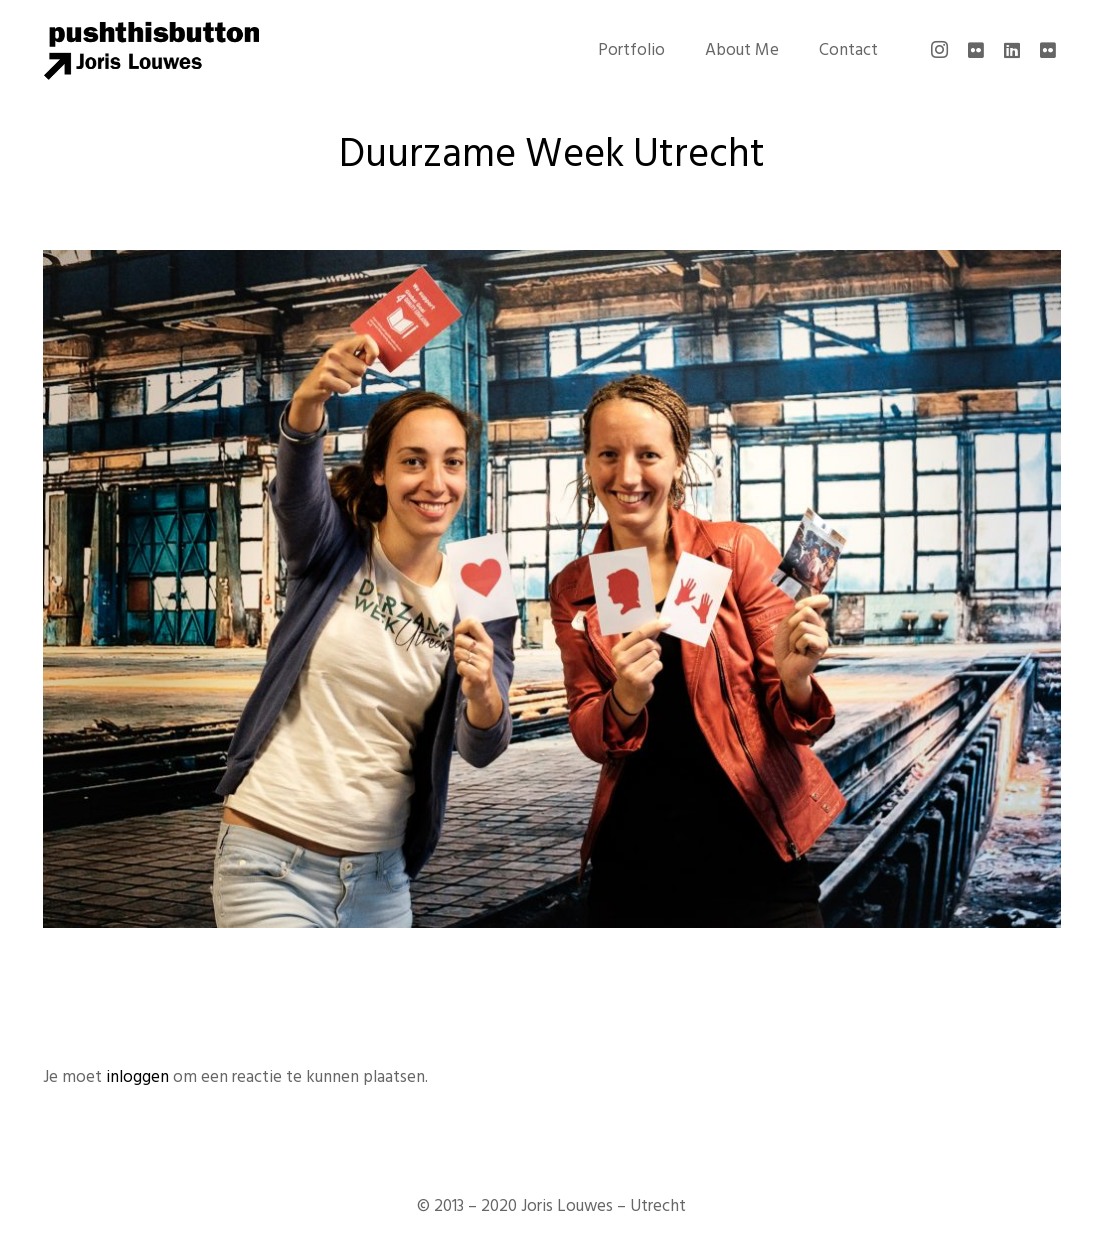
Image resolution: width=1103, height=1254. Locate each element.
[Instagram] (940, 50)
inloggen (137, 1077)
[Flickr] (976, 50)
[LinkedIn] (1012, 50)
